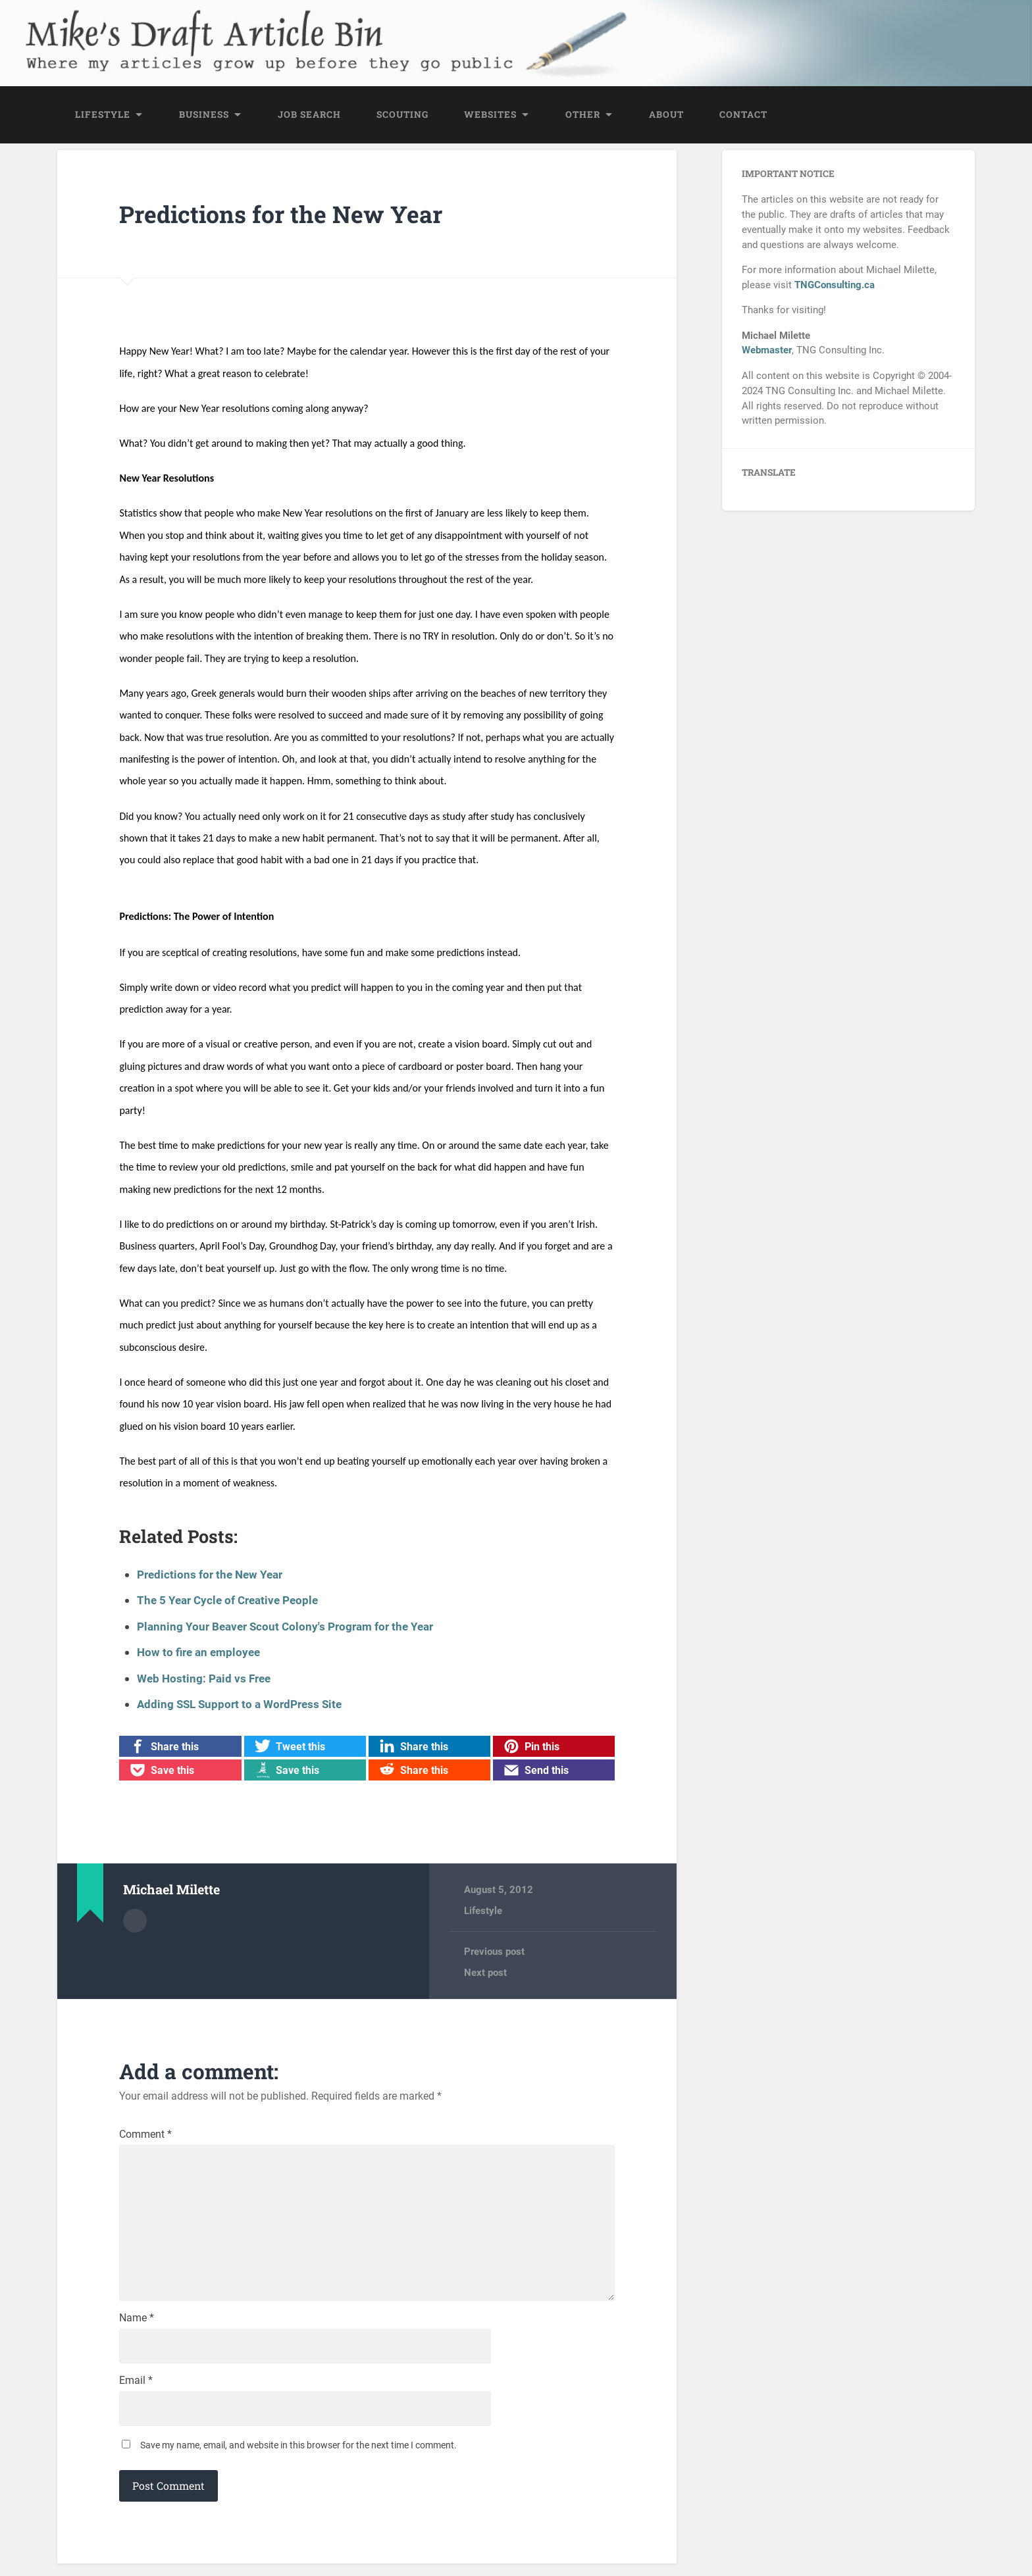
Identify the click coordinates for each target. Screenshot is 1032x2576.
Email (136, 2392)
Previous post (494, 1953)
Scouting (402, 116)
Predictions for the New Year (282, 215)
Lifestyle (102, 116)
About (666, 116)
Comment (145, 2136)
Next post (485, 1974)
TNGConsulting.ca (834, 287)
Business (204, 116)
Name (136, 2328)
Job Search (309, 116)
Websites (490, 116)
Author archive (135, 1921)
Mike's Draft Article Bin (205, 30)
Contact (743, 116)
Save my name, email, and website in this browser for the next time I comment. (298, 2457)
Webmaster (767, 352)
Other (582, 116)
